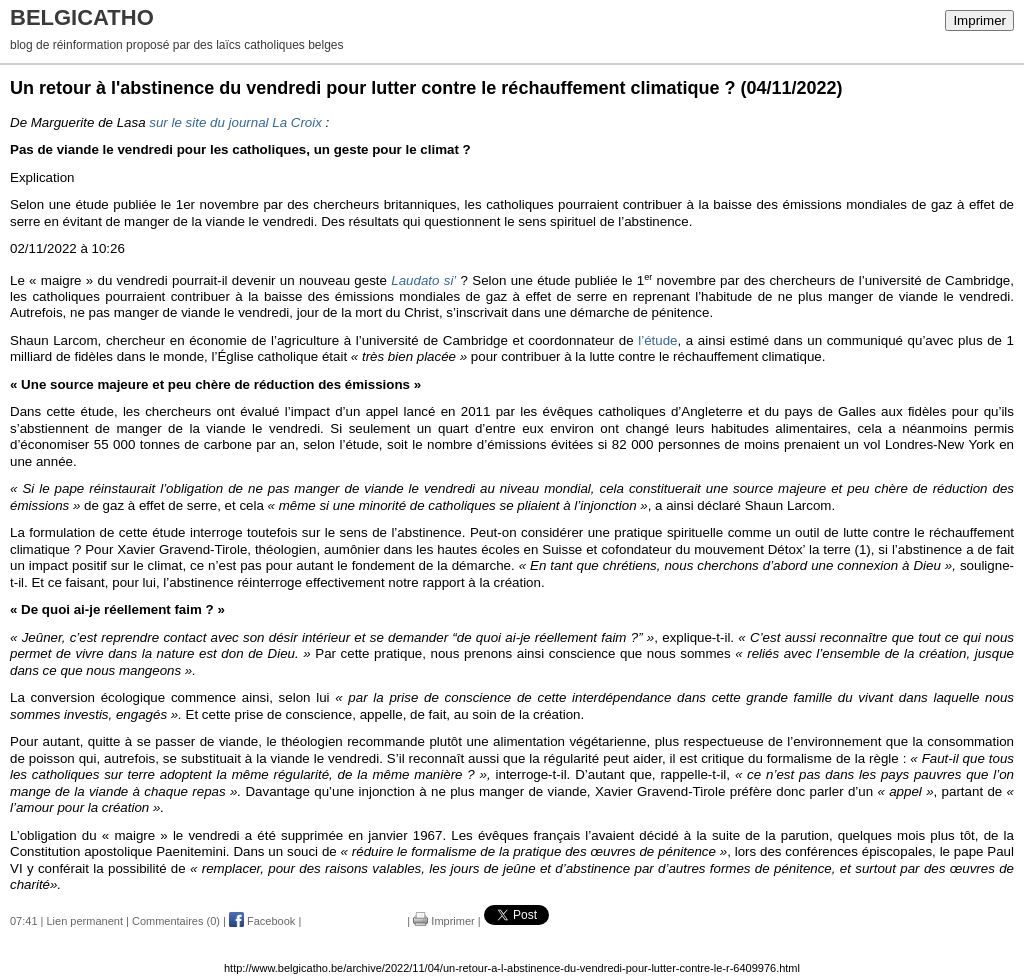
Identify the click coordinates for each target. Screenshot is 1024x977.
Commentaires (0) (176, 921)
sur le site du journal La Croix (235, 122)
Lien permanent (85, 921)
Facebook (262, 921)
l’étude (657, 340)
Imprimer (979, 20)
